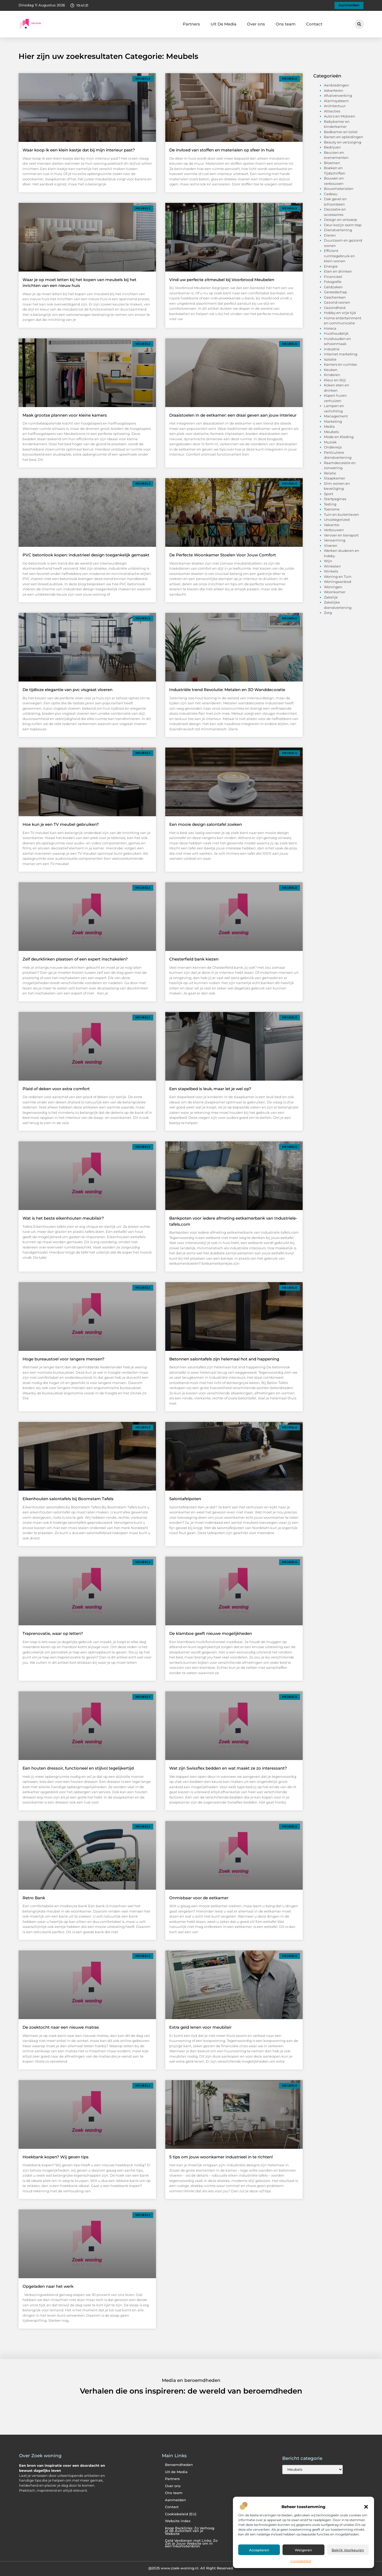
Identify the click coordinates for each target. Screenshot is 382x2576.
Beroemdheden (179, 2465)
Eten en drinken (338, 271)
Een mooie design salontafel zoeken (205, 824)
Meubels (331, 432)
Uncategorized (337, 519)
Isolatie (330, 359)
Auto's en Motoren (339, 116)
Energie (331, 266)
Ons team (286, 24)
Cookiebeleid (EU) (180, 2514)
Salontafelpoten (185, 1498)
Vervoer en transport (341, 535)
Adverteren (333, 90)
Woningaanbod (337, 581)
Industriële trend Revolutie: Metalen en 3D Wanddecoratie (227, 689)
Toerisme (332, 509)
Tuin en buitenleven (341, 514)
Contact (314, 24)
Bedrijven (332, 147)
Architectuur (335, 106)
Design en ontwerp (340, 219)
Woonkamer (334, 592)
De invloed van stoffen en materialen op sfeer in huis (221, 149)
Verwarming (334, 540)
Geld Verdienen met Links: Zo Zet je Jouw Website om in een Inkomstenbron (191, 2543)
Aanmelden (175, 2500)
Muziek (330, 442)
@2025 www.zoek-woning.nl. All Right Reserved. (191, 2568)
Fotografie (332, 282)
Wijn (328, 561)
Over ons (256, 24)
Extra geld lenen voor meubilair (200, 2027)
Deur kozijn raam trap (343, 225)
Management (336, 416)
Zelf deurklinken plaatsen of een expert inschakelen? (75, 959)
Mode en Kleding (339, 437)
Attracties (332, 111)
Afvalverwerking (338, 95)
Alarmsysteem (336, 101)
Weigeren (303, 2550)
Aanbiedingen (336, 85)
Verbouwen (334, 530)
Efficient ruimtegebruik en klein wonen (339, 255)
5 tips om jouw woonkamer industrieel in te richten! (221, 2156)
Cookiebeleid (300, 2561)
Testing (330, 504)
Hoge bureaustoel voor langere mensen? (64, 1358)
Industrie (332, 349)
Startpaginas (335, 499)
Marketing (333, 421)
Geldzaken (333, 287)
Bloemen (332, 163)
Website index (177, 2521)
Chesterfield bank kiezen (194, 959)
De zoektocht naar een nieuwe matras (61, 2027)
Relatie (330, 473)
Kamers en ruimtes (340, 364)
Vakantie (331, 525)
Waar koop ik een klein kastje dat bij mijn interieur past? (79, 149)
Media (329, 426)
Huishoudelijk (336, 333)
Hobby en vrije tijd (340, 313)
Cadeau (330, 194)
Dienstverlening (338, 230)
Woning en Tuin (337, 576)
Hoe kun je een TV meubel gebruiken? (61, 824)
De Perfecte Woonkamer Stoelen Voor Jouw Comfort (222, 554)
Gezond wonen (337, 302)
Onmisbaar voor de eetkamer (198, 1897)
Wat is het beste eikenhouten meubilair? (63, 1218)
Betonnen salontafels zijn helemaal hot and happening (224, 1358)
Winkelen (332, 566)
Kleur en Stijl (335, 380)
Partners (191, 24)
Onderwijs (333, 447)
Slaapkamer (334, 478)
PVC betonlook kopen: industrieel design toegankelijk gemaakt (86, 554)
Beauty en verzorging (342, 142)
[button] (366, 2506)
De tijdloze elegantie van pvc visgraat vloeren (67, 689)
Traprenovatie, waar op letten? (53, 1633)
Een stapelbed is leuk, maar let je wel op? (210, 1088)
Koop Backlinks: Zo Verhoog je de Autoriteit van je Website (189, 2531)
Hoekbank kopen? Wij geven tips (56, 2156)
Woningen (333, 587)
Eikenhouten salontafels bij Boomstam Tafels (68, 1498)
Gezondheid (334, 307)
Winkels (331, 571)
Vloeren (330, 545)
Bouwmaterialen (338, 188)
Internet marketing (340, 354)
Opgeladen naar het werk (48, 2286)
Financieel (333, 276)
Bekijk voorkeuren (348, 2550)
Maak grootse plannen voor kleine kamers (65, 415)
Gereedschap (335, 292)
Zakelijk (331, 597)
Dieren (330, 235)
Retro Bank (34, 1897)
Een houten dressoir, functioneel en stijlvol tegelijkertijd (78, 1768)
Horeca (330, 328)
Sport (328, 494)
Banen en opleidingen (343, 137)
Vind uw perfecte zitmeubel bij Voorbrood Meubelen (221, 279)
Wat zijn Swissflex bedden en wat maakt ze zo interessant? (228, 1768)
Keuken (330, 370)
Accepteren (259, 2550)
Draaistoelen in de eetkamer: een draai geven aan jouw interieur (233, 415)
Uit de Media (176, 2472)
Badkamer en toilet (341, 132)
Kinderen (332, 375)
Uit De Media (223, 24)
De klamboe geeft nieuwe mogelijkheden (210, 1633)
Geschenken (335, 297)
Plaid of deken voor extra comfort (56, 1088)
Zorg (328, 612)
